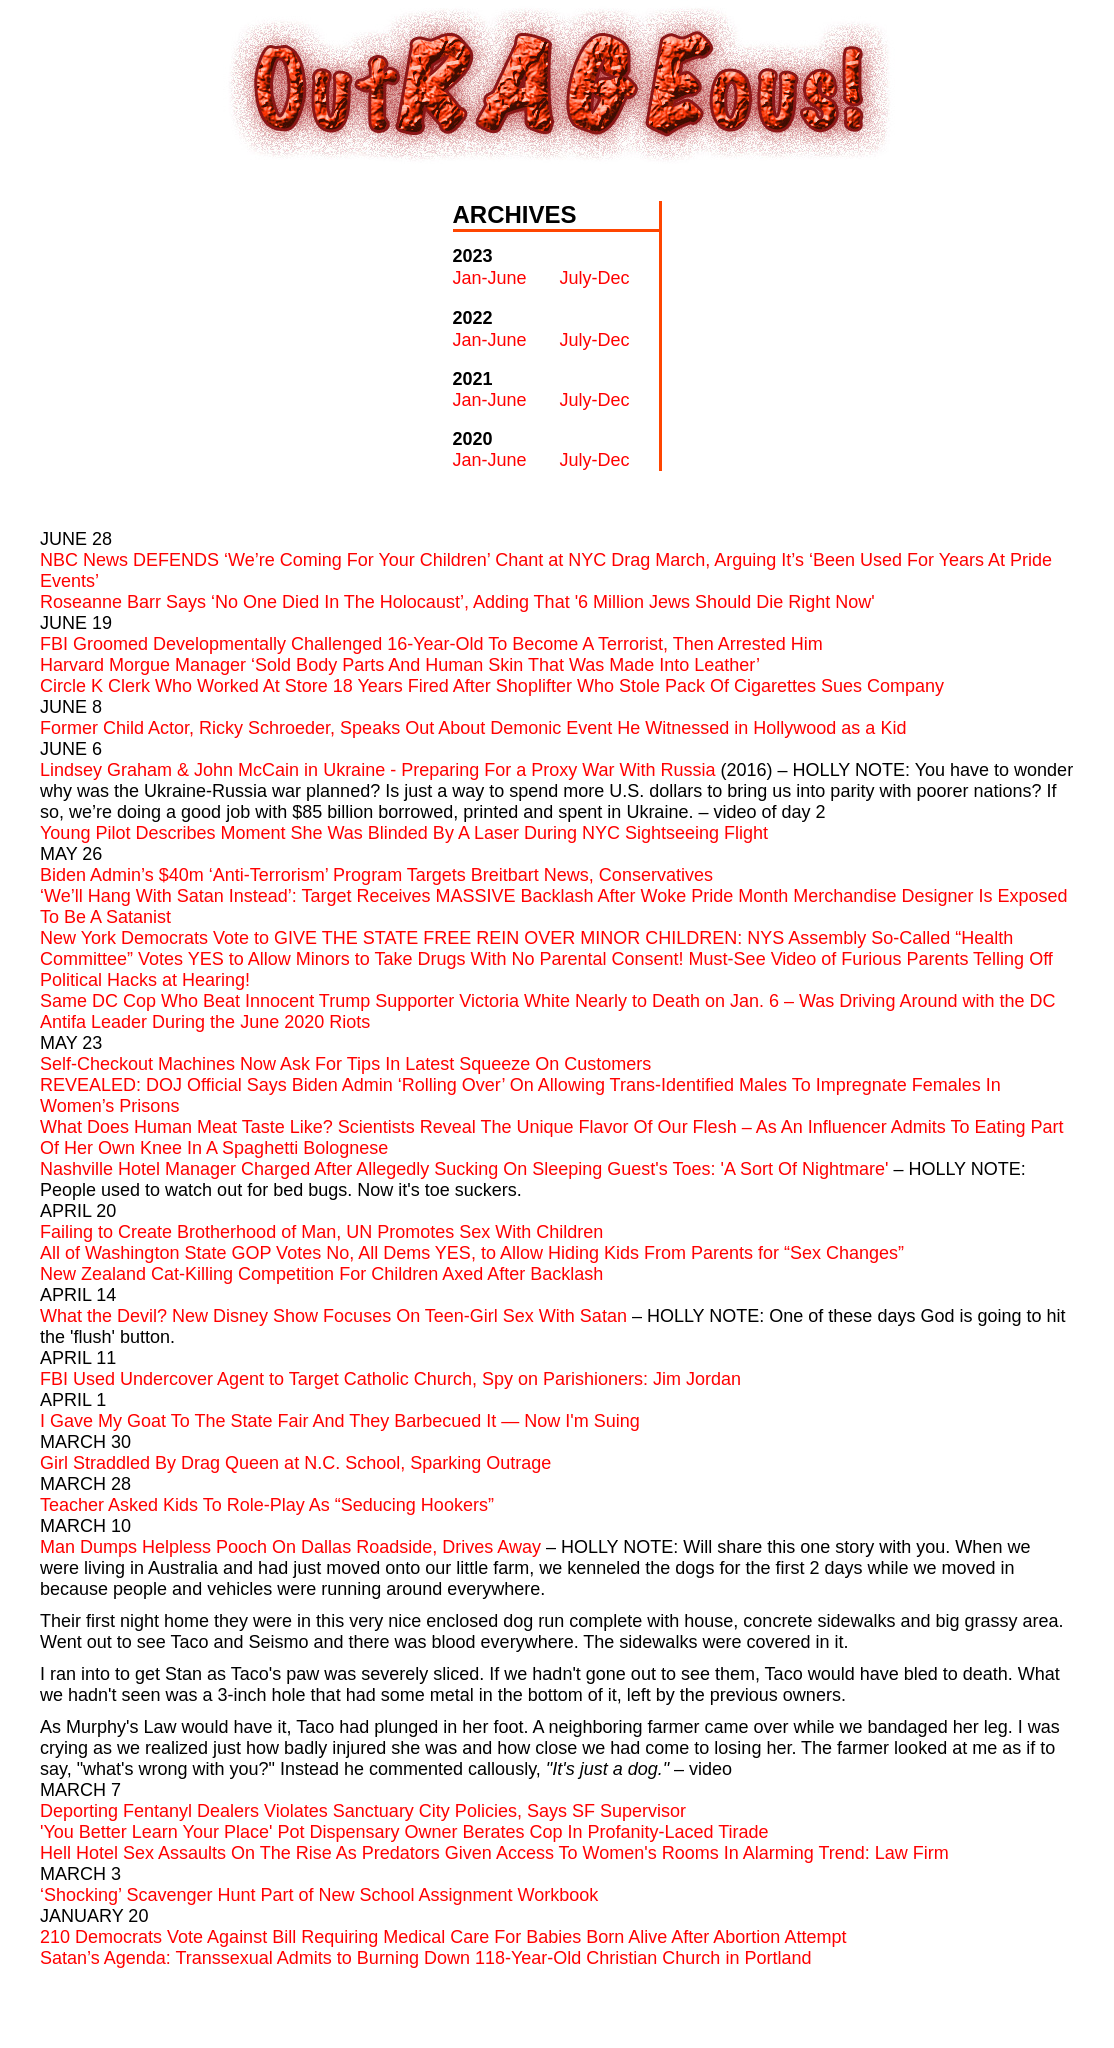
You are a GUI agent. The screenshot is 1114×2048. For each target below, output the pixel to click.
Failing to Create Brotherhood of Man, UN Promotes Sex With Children (321, 1232)
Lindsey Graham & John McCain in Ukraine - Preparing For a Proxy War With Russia (378, 770)
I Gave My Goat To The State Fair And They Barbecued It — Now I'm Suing (340, 1421)
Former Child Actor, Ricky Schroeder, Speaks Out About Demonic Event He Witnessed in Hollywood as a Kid (473, 728)
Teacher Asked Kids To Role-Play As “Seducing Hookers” (267, 1505)
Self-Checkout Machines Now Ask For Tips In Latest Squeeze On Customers (345, 1064)
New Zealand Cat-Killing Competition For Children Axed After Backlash (321, 1274)
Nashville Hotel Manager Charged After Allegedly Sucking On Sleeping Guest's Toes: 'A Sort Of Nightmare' (464, 1169)
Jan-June (490, 278)
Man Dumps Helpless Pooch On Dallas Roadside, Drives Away (290, 1547)
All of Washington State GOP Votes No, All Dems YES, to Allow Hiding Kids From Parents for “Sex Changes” (472, 1253)
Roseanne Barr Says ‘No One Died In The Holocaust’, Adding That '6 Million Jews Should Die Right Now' (457, 602)
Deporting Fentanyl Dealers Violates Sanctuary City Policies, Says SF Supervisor (363, 1811)
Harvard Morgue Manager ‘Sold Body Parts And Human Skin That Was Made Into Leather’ (400, 665)
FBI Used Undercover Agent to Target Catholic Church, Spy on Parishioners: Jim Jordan (390, 1379)
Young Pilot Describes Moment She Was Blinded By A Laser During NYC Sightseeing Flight (404, 833)
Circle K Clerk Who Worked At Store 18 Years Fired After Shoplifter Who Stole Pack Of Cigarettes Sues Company (492, 686)
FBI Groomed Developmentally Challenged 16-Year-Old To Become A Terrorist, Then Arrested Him (431, 644)
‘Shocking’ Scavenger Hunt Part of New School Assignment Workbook (319, 1895)
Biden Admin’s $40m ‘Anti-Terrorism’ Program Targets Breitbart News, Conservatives (376, 875)
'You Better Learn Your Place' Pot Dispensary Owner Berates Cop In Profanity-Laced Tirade (404, 1832)
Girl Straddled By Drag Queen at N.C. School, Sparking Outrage (295, 1463)
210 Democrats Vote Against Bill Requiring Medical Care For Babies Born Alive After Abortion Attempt (443, 1937)
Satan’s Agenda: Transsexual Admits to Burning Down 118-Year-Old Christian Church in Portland (425, 1958)
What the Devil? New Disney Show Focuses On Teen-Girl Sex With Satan (333, 1316)
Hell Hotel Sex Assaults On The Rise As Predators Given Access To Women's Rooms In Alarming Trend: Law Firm (494, 1853)
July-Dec (595, 278)
